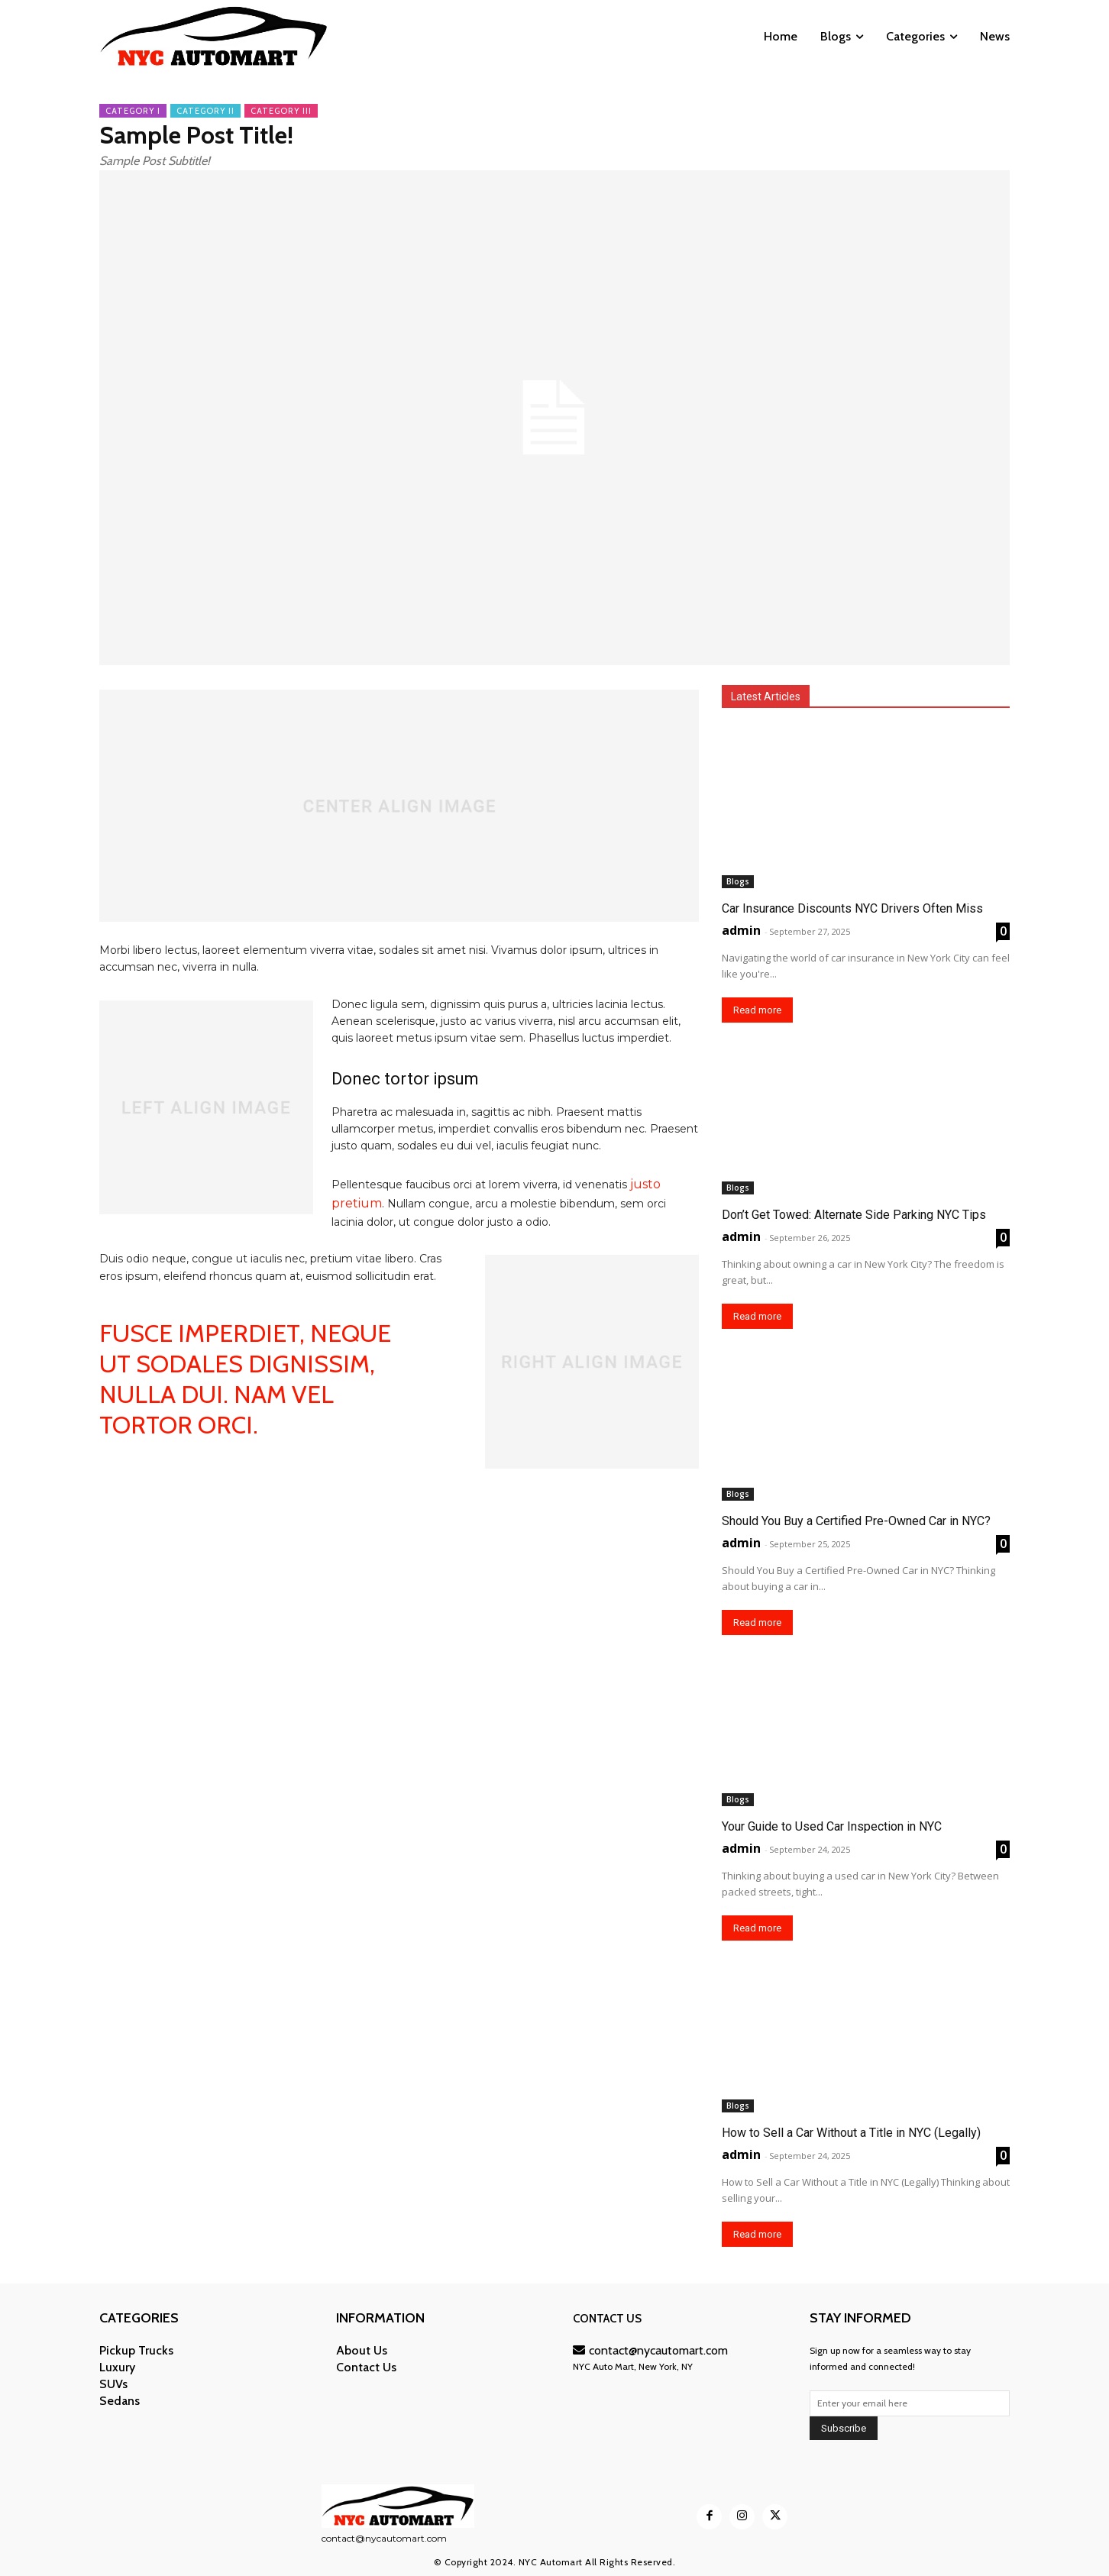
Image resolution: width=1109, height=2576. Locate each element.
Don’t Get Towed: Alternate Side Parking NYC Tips (854, 1214)
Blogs (737, 881)
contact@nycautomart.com (650, 2350)
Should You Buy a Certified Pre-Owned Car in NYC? (856, 1521)
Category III (281, 111)
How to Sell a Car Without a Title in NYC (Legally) (851, 2132)
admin (741, 930)
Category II (205, 111)
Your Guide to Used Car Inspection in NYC (832, 1826)
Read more (757, 1010)
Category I (133, 111)
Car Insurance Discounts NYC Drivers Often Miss (852, 908)
